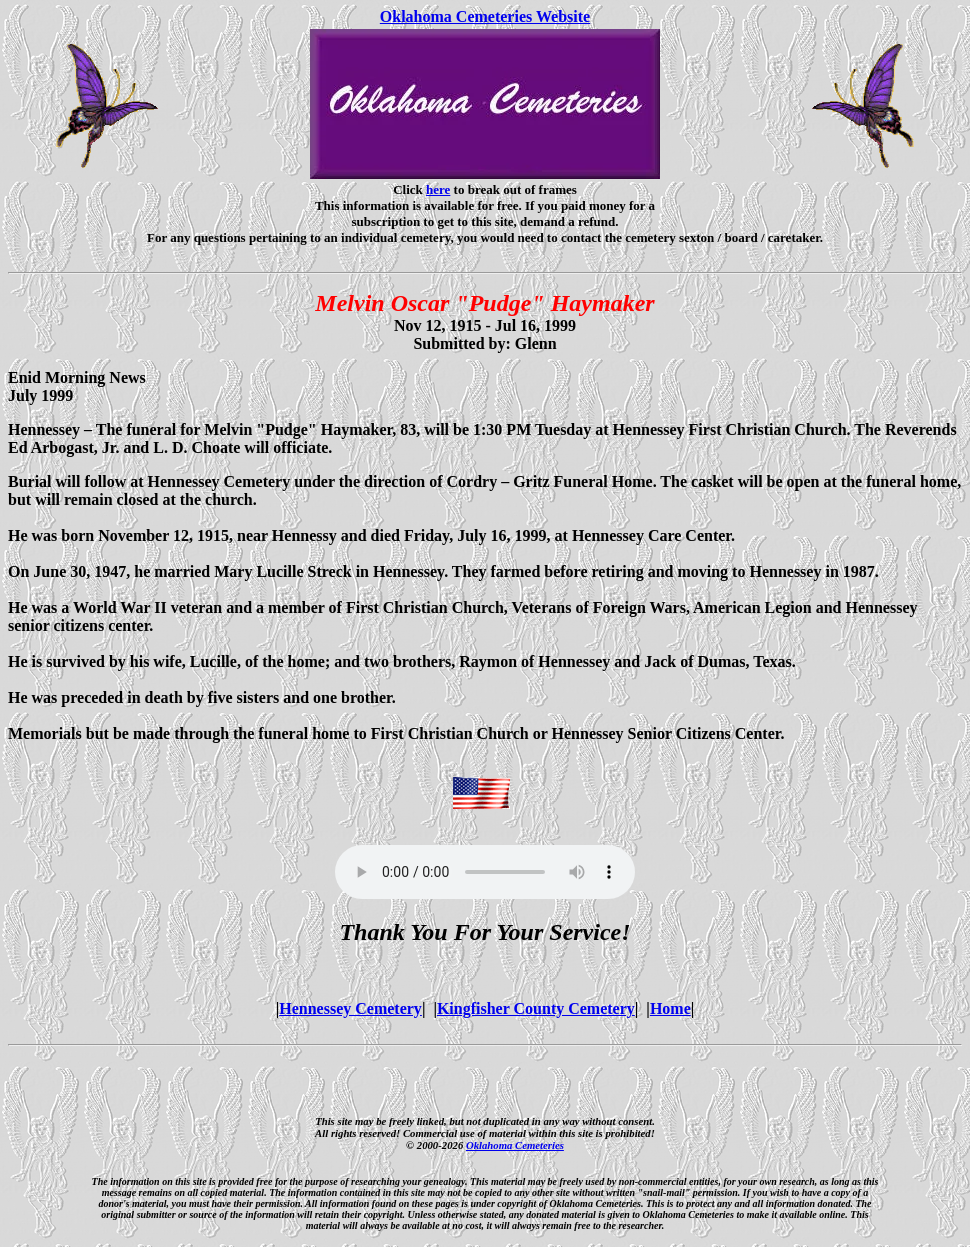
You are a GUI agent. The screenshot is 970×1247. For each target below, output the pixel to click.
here (438, 189)
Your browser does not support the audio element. (485, 872)
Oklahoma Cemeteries (515, 1145)
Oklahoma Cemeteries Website (485, 16)
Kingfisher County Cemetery (536, 1008)
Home (670, 1008)
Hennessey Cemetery (350, 1008)
